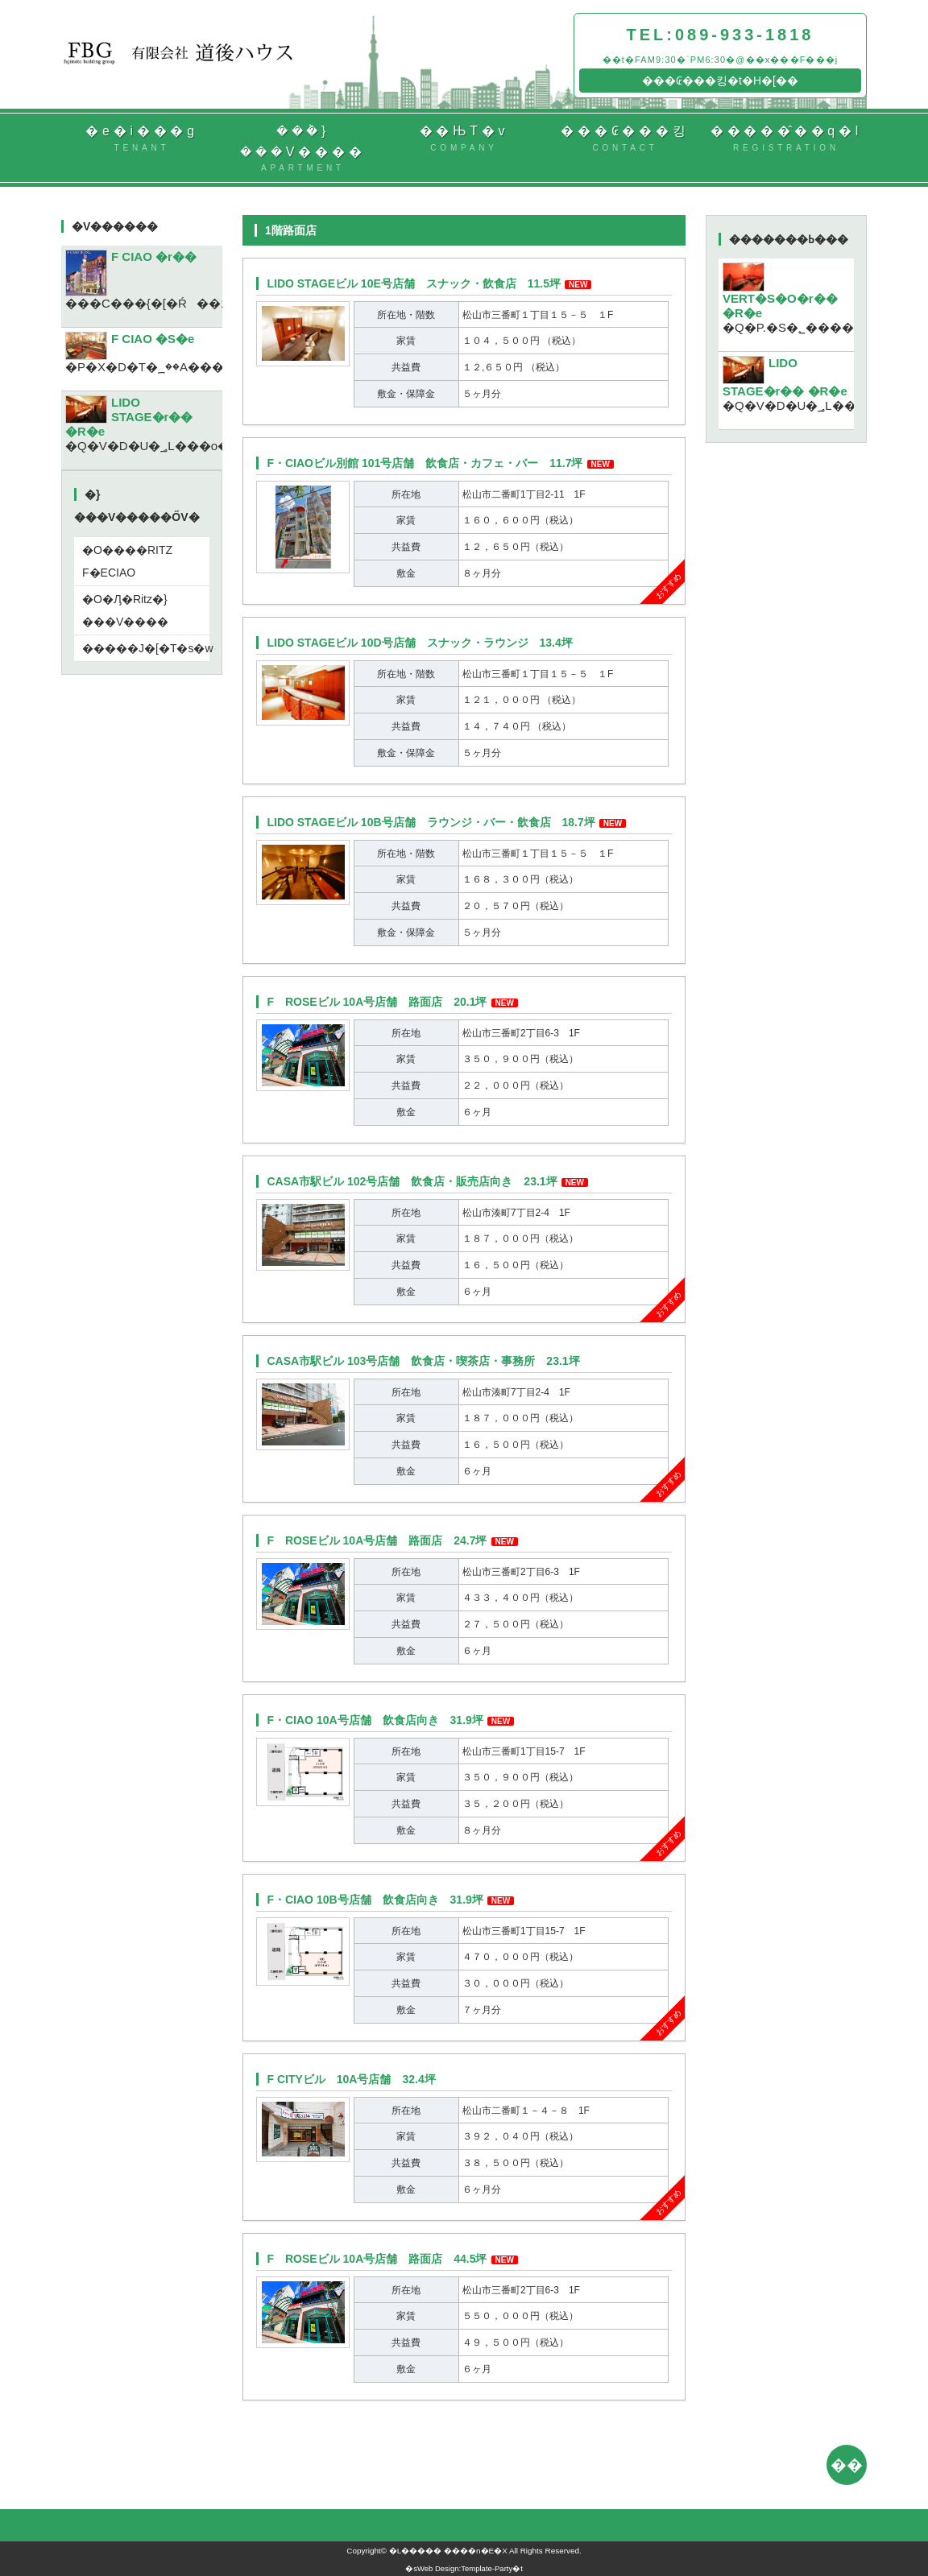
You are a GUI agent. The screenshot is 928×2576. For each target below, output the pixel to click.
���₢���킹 (625, 139)
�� (847, 2465)
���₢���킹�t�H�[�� (720, 80)
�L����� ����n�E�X (448, 2550)
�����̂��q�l (786, 139)
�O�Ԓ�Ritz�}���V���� (125, 610)
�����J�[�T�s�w (145, 648)
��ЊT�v (464, 139)
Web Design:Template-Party (464, 2568)
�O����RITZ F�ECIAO (127, 561)
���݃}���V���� (302, 149)
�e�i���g (141, 139)
